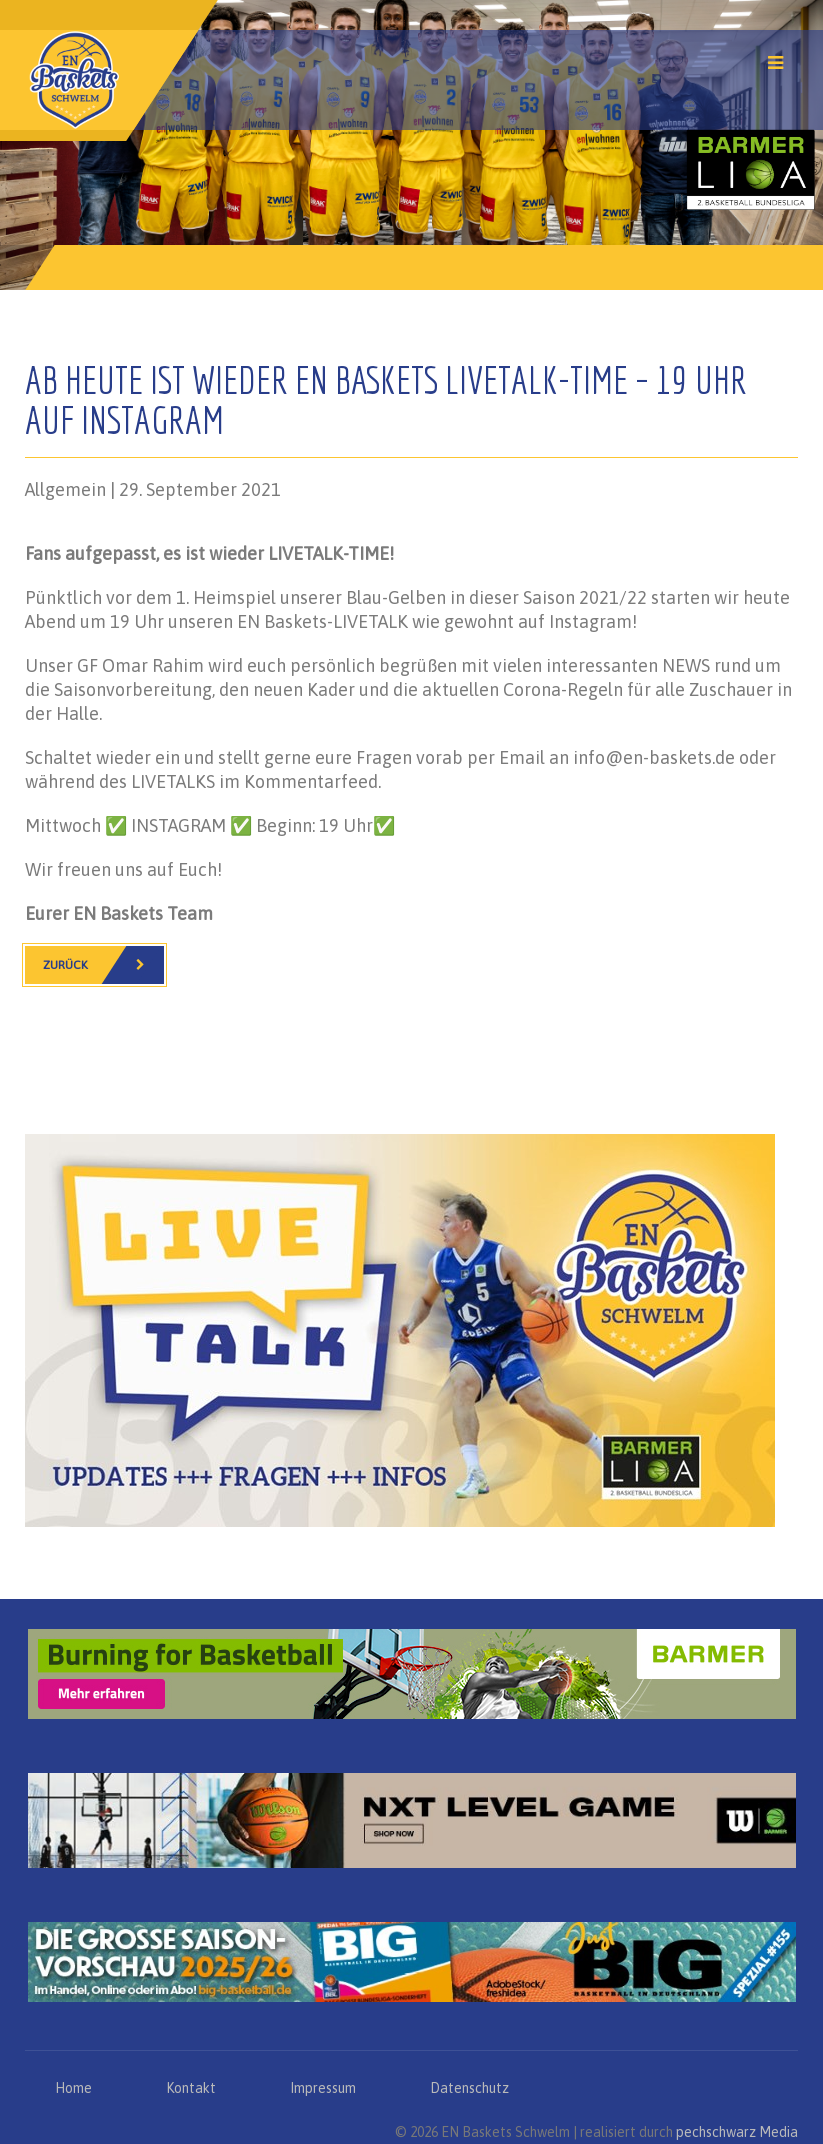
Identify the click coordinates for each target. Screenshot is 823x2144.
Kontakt (191, 2088)
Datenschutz (469, 2088)
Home (73, 2088)
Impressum (323, 2088)
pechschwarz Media (737, 2132)
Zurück (103, 965)
